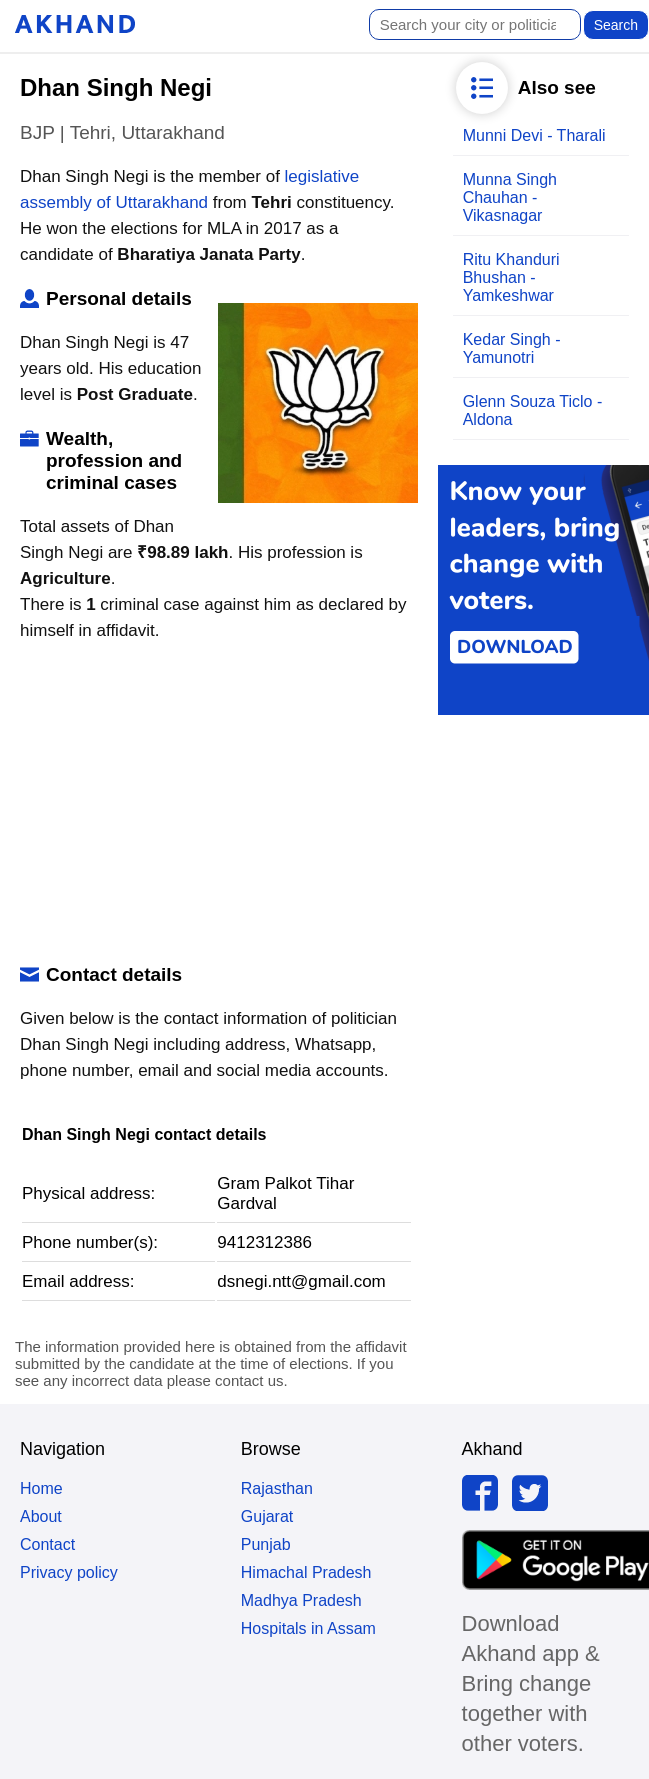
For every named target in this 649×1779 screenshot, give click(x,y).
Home (41, 1488)
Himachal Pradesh (306, 1572)
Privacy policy (69, 1572)
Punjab (266, 1544)
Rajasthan (277, 1488)
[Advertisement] (213, 804)
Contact (47, 1544)
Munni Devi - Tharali (534, 135)
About (41, 1516)
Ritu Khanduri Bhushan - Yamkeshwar (511, 277)
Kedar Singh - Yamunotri (512, 348)
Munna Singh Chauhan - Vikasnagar (510, 197)
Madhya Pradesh (301, 1600)
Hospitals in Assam (308, 1628)
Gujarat (267, 1516)
